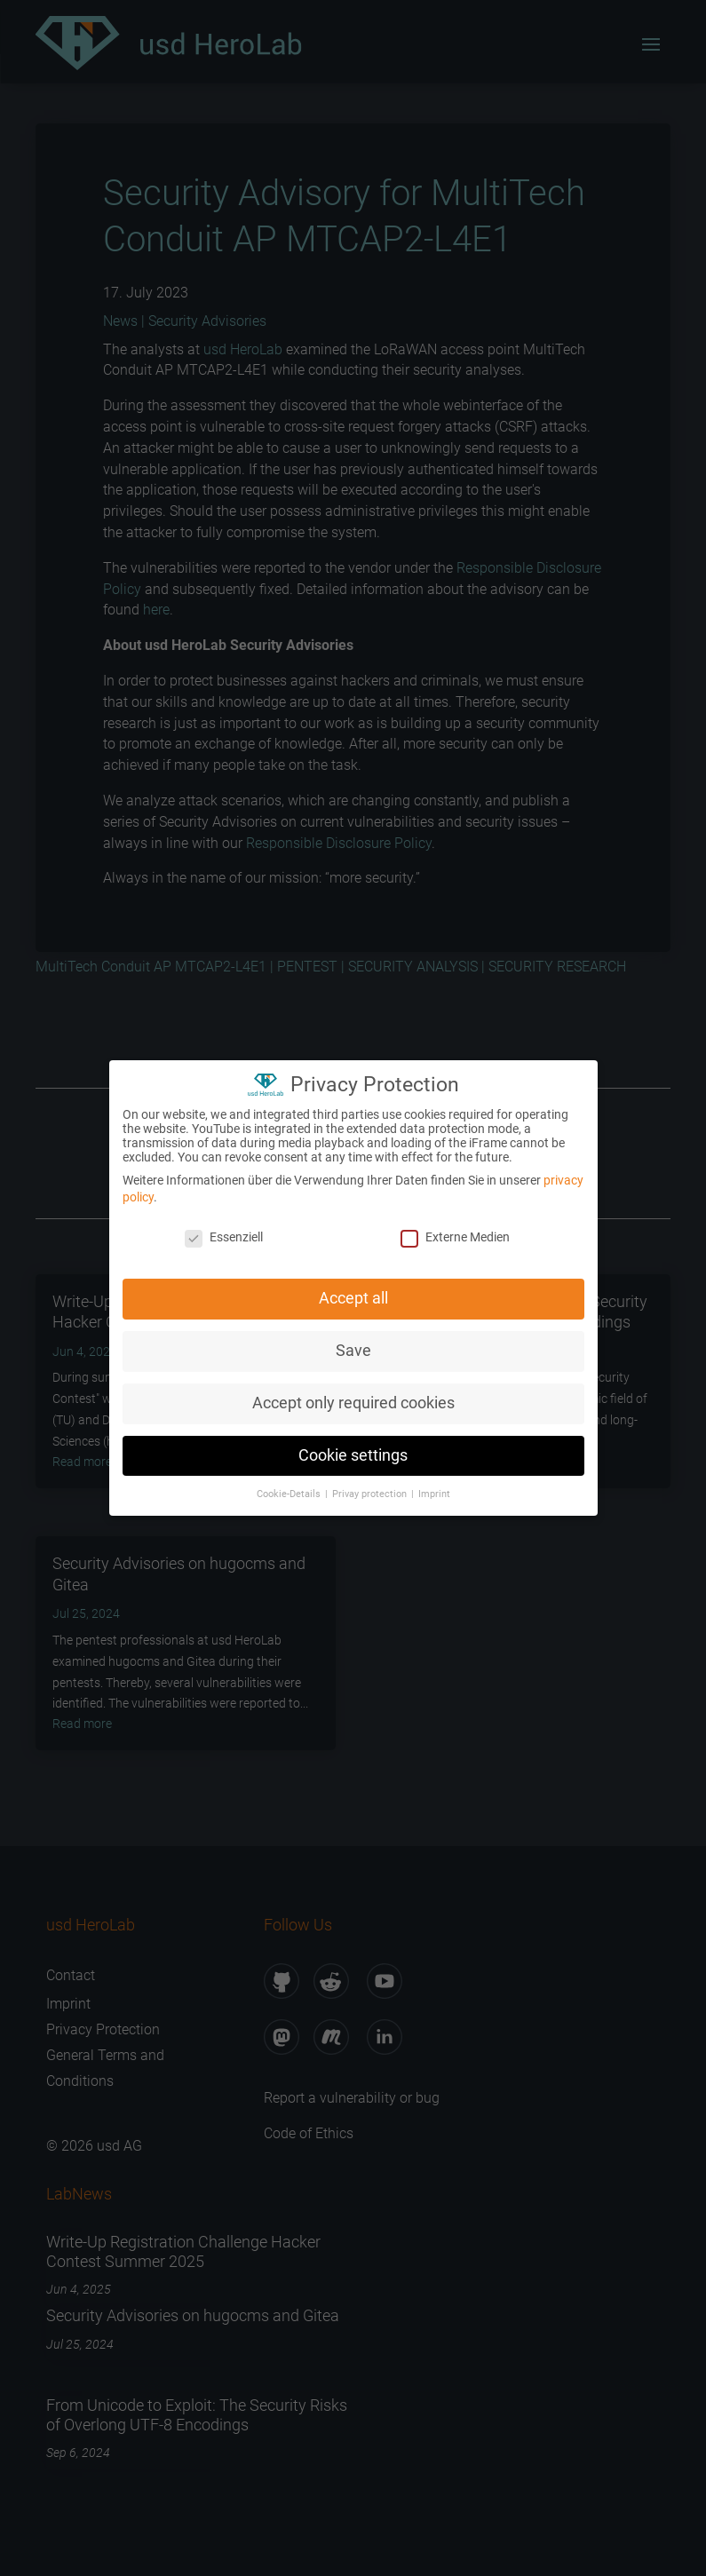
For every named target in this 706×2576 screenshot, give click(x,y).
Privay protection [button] (370, 1488)
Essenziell (224, 1231)
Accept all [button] (353, 1292)
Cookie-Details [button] (290, 1488)
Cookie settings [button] (353, 1449)
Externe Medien (455, 1231)
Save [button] (353, 1344)
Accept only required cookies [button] (353, 1397)
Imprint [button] (434, 1488)
